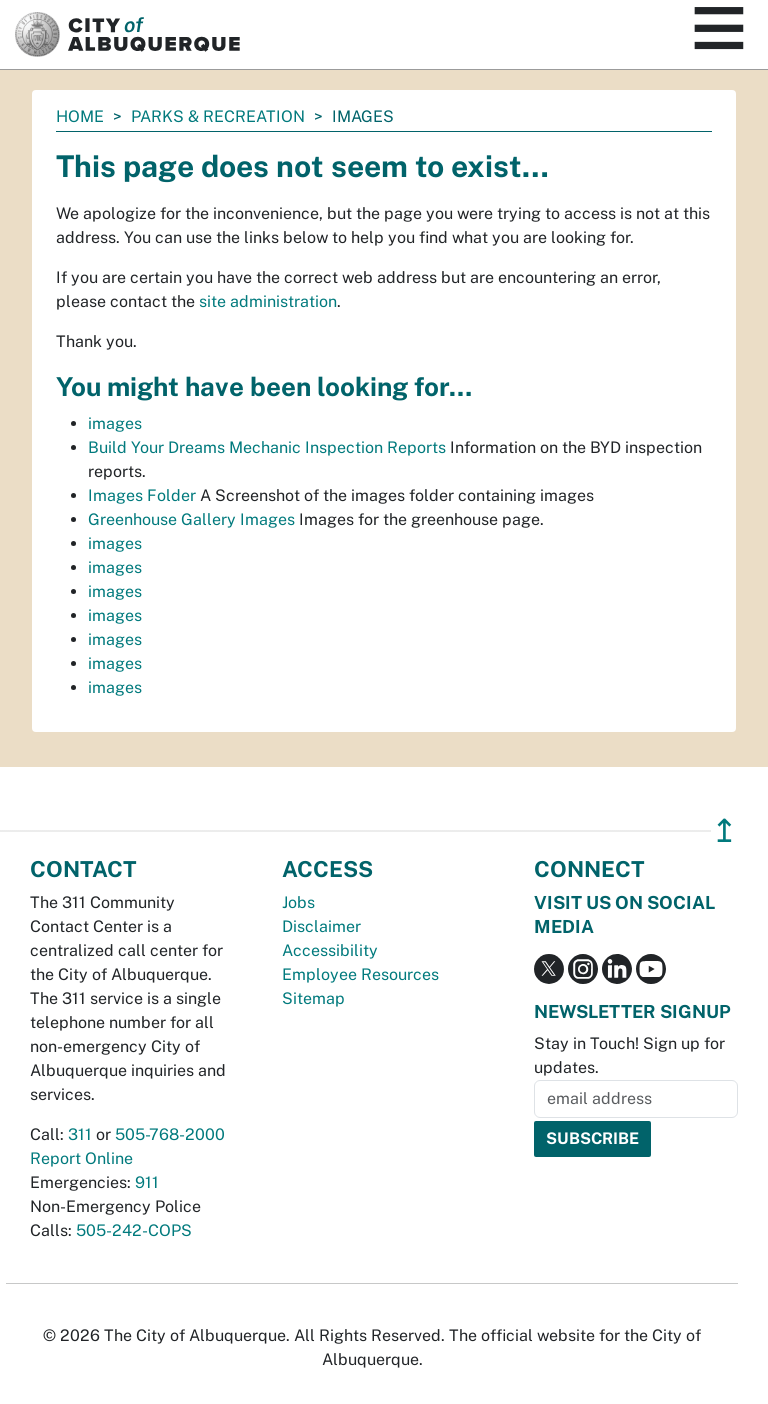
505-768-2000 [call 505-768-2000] (170, 1134)
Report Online (81, 1158)
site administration (268, 301)
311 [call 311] (80, 1134)
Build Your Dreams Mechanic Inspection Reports (267, 447)
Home (80, 116)
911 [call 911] (147, 1182)
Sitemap (313, 998)
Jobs (298, 902)
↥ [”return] (724, 830)
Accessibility (330, 950)
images (115, 423)
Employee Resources (360, 974)
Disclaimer (321, 926)
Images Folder (142, 495)
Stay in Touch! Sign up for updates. (629, 1055)
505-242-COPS (134, 1230)
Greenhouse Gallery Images (191, 519)
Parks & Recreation (218, 116)
